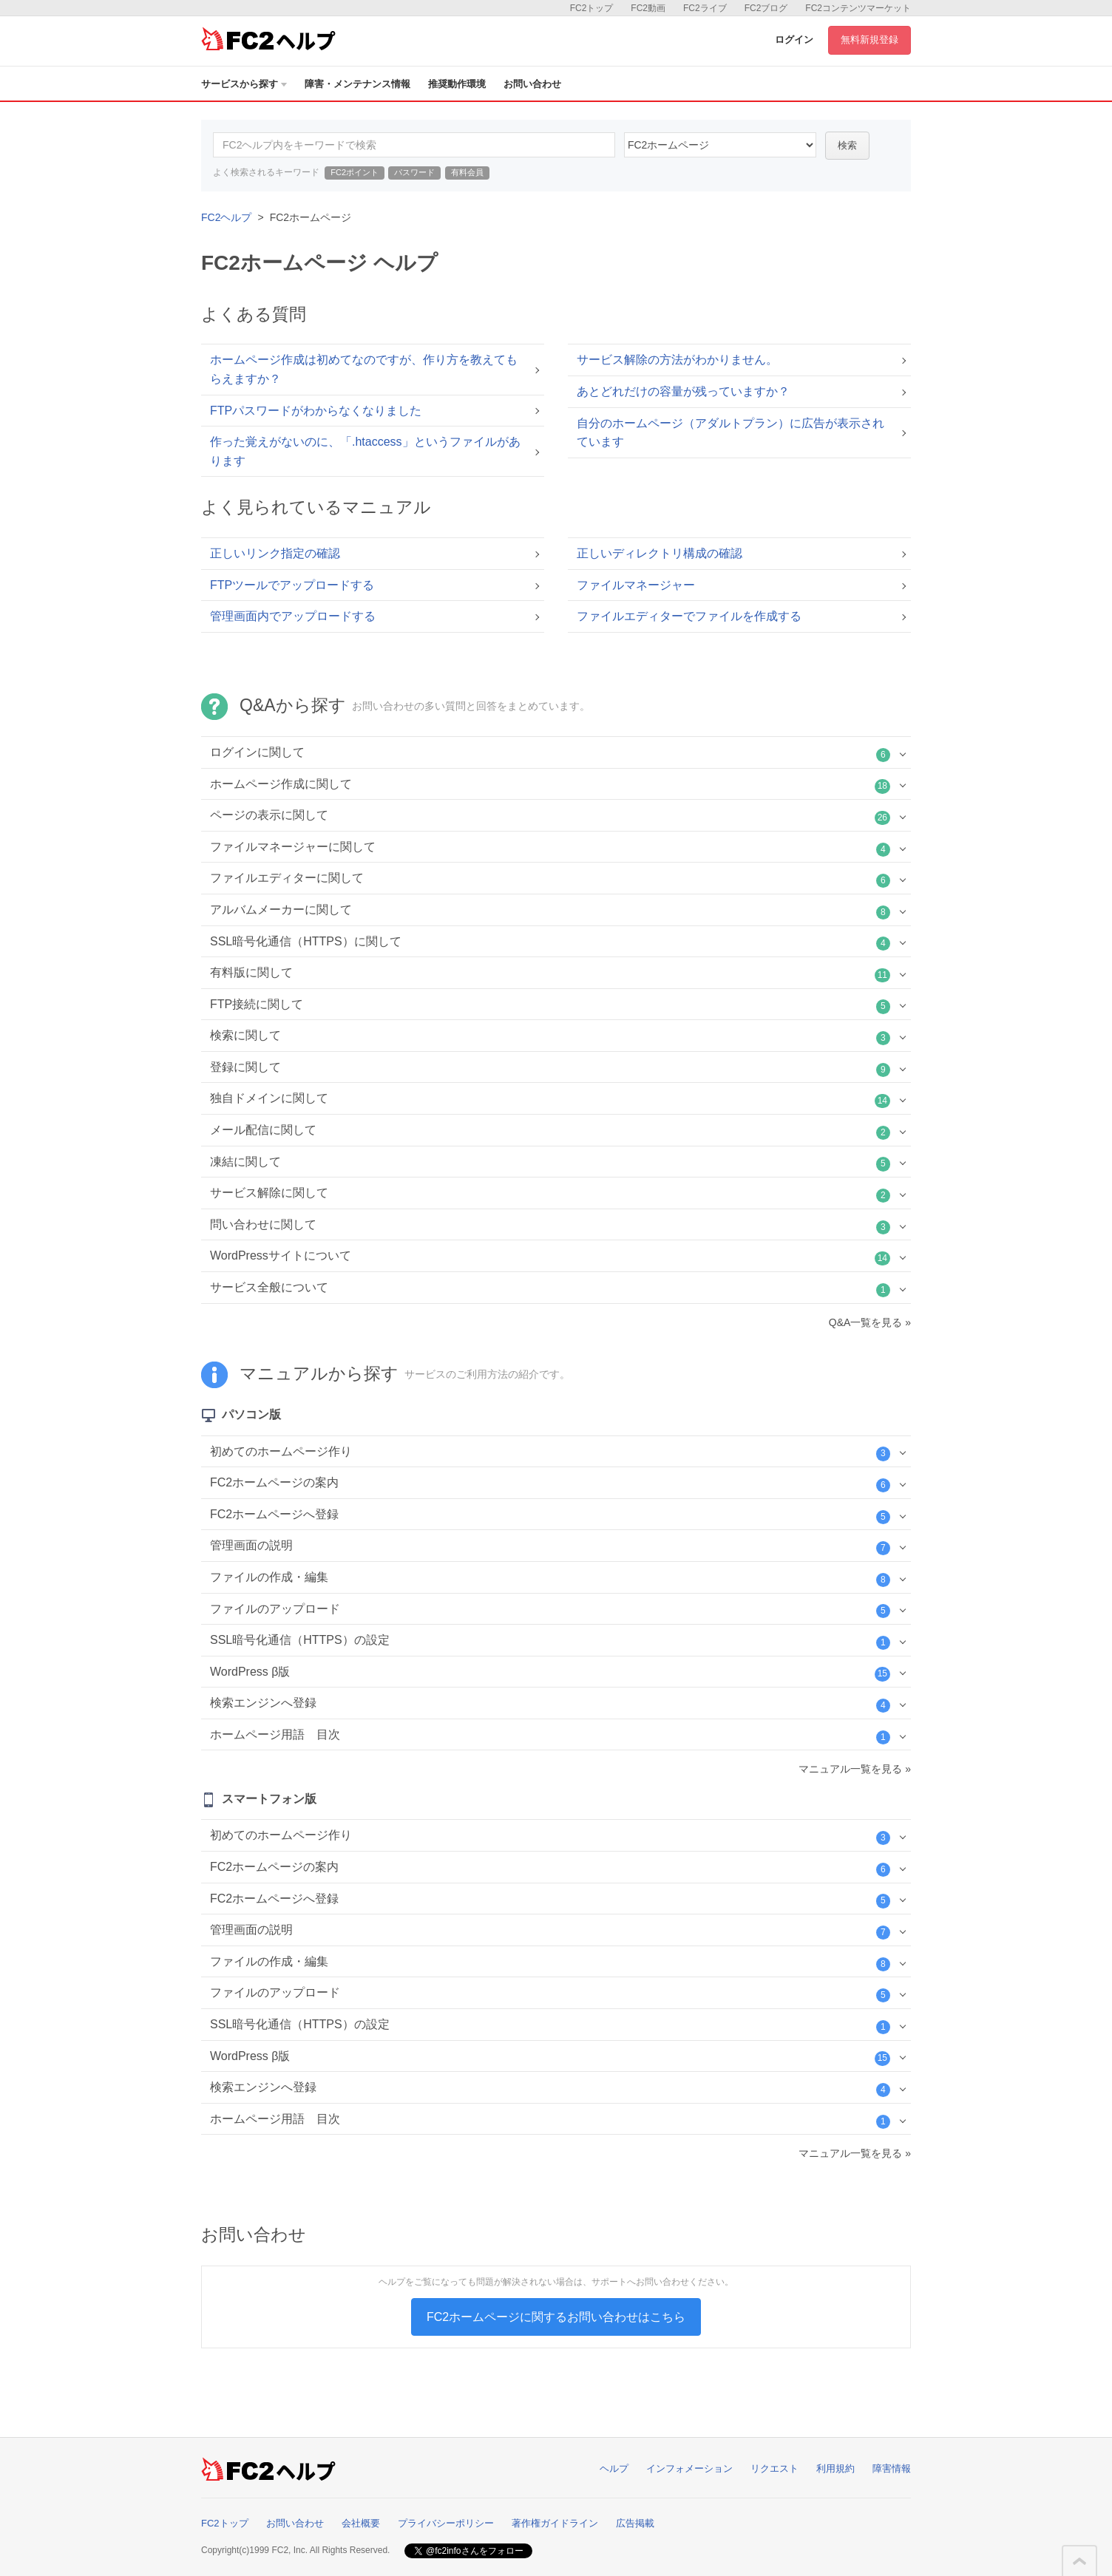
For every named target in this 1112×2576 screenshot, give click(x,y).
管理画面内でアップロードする (293, 616)
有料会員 (467, 172)
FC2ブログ (766, 8)
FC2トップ (592, 8)
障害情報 (891, 2468)
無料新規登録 (869, 39)
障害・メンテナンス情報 (357, 83)
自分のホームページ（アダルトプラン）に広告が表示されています (730, 433)
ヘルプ (614, 2468)
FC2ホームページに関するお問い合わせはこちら (556, 2317)
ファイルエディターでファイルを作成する (689, 616)
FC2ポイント (354, 172)
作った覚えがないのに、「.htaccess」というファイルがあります (365, 451)
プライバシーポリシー (446, 2523)
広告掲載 (635, 2523)
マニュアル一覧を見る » (855, 1769)
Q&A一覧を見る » (870, 1322)
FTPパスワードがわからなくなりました (315, 410)
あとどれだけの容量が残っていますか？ (683, 391)
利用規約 (835, 2468)
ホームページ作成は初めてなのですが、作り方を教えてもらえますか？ (364, 369)
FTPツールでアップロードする (292, 585)
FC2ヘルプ (226, 217)
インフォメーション (689, 2468)
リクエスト (774, 2468)
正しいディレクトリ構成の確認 (659, 553)
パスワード (414, 172)
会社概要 (361, 2523)
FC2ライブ (705, 8)
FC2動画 (648, 8)
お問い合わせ (532, 83)
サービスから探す (244, 83)
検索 (847, 145)
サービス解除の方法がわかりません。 (677, 359)
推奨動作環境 (457, 83)
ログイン (794, 39)
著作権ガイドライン (555, 2523)
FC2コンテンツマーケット (858, 8)
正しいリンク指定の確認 (275, 553)
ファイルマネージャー (636, 585)
